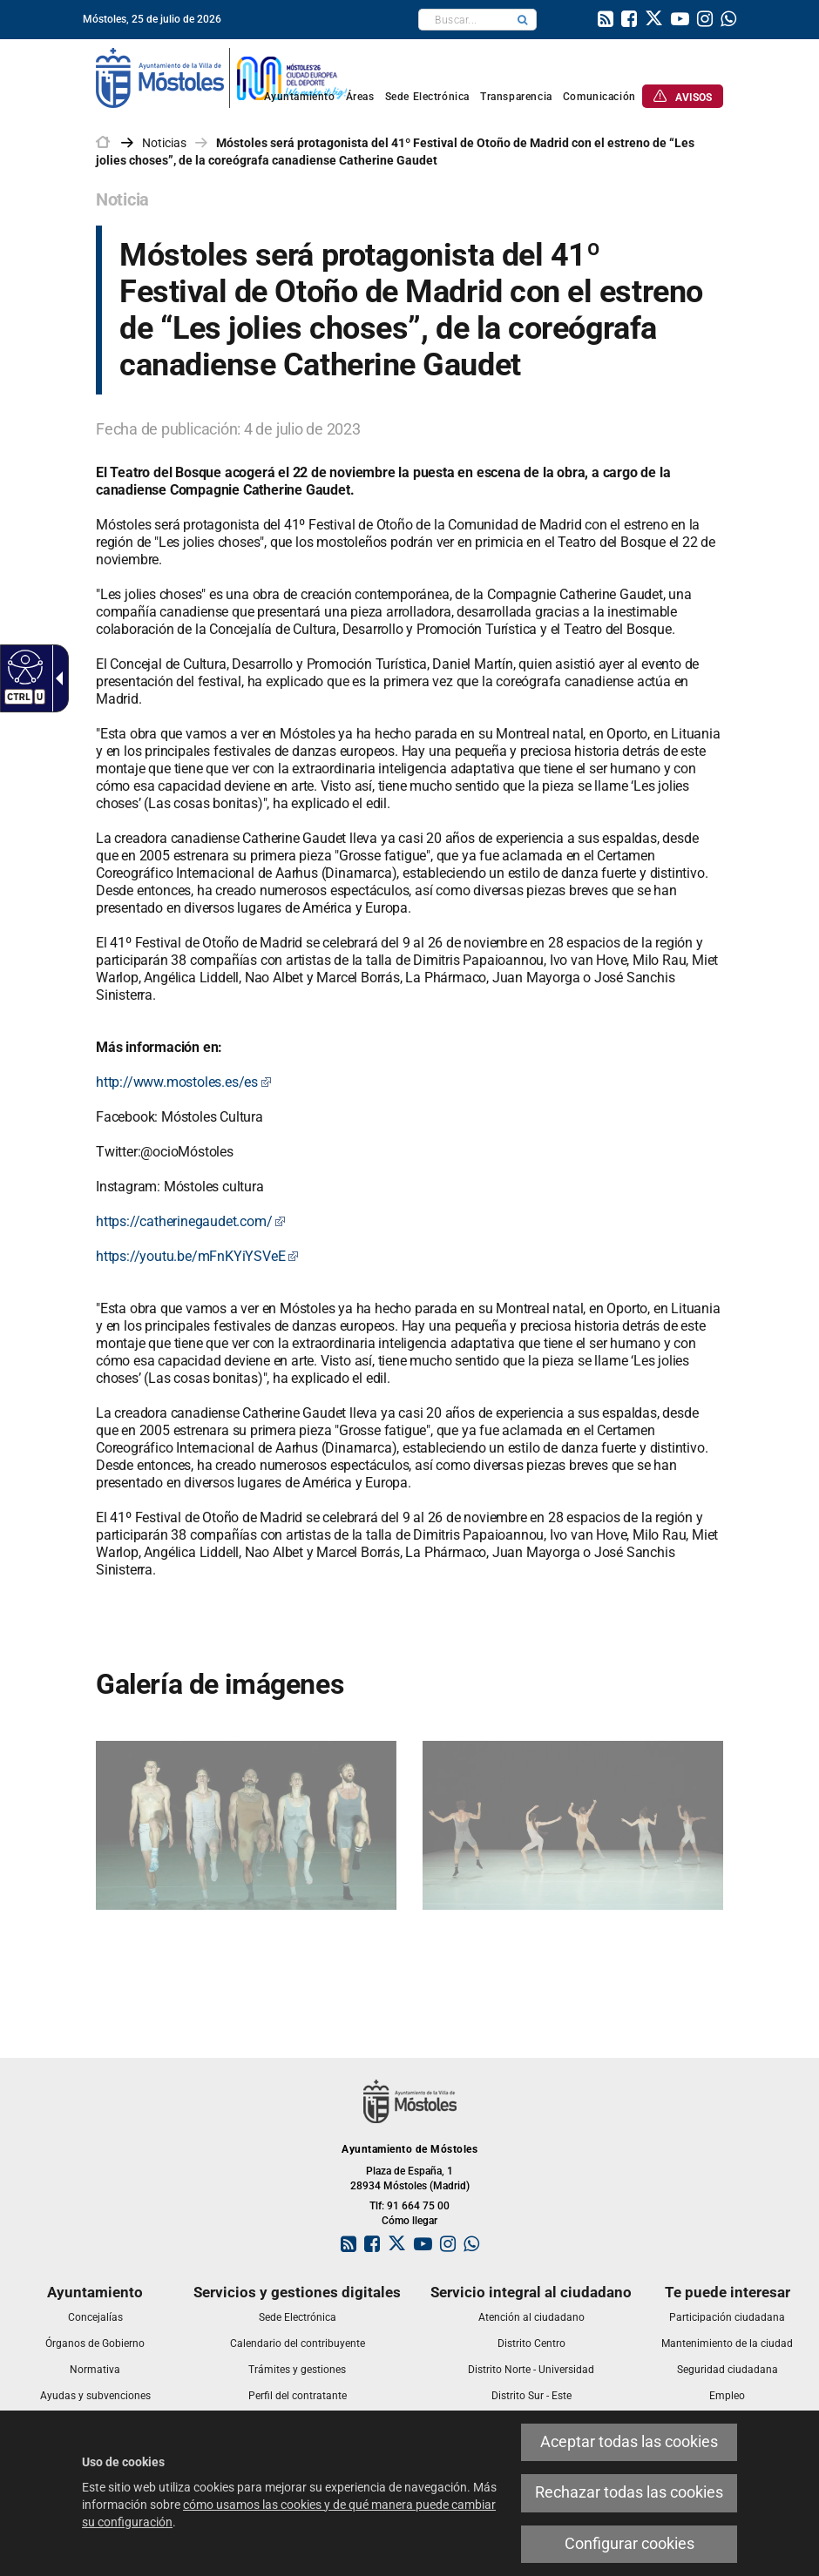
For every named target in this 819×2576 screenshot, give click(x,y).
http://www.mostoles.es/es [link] (184, 1082)
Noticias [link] (164, 143)
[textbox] (464, 19)
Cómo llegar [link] (409, 2221)
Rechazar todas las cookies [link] (629, 2492)
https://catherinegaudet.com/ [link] (191, 1221)
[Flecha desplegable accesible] (56, 678)
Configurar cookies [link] (629, 2543)
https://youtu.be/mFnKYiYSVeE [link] (197, 1256)
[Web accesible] (23, 666)
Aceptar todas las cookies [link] (629, 2442)
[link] (605, 21)
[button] (523, 19)
